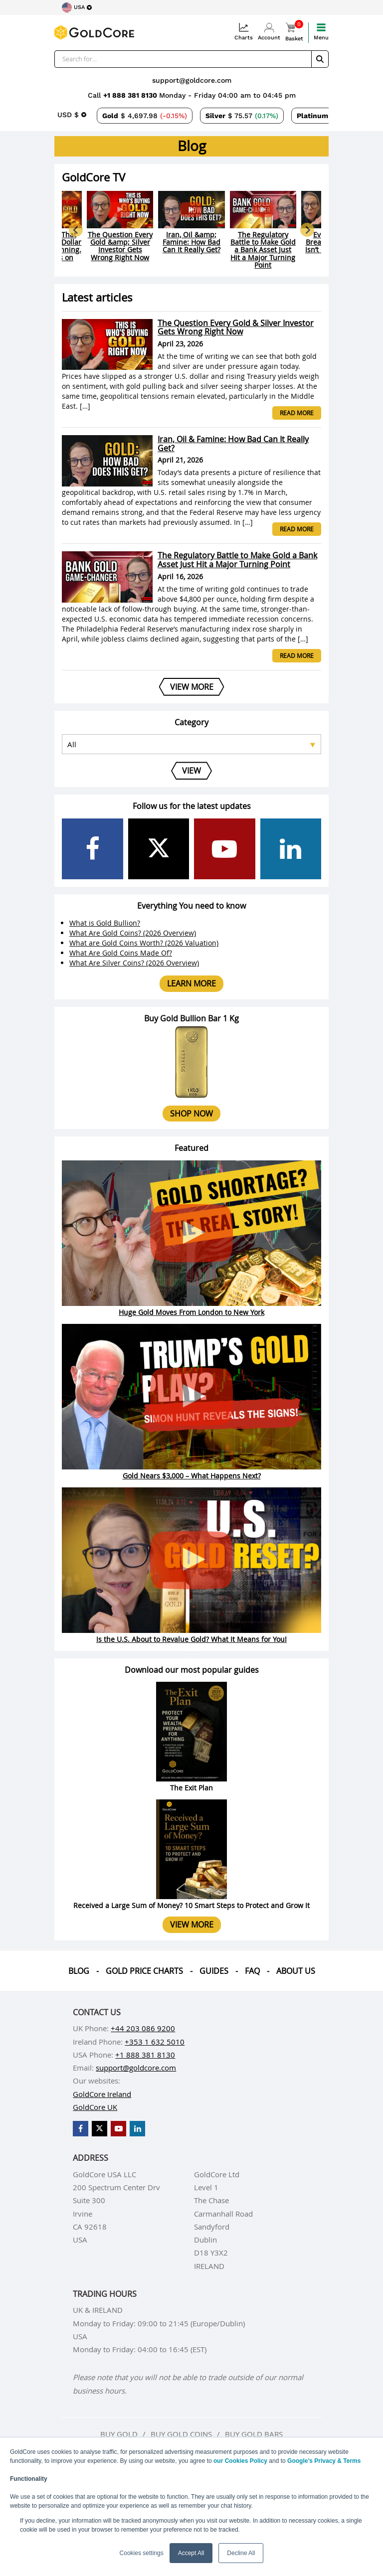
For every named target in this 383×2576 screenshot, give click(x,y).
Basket (294, 32)
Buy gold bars (254, 2434)
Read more (297, 413)
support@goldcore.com (191, 80)
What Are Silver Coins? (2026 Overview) (134, 962)
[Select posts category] (191, 744)
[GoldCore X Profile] (159, 849)
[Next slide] (307, 230)
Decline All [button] (241, 2553)
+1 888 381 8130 (131, 95)
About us (295, 1970)
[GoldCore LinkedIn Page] (291, 849)
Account (269, 31)
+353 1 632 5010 (155, 2042)
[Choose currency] (71, 115)
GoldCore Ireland (102, 2094)
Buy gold (119, 2434)
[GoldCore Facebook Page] (92, 849)
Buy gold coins (181, 2434)
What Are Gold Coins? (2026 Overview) (132, 933)
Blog (78, 1970)
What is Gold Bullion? (104, 923)
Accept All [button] (191, 2553)
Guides (213, 1970)
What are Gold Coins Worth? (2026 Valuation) (143, 943)
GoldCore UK (95, 2107)
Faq (252, 1970)
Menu (321, 31)
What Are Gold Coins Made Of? (120, 953)
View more (191, 1924)
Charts (243, 31)
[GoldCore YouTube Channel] (224, 849)
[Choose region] (76, 7)
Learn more (191, 983)
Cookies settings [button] (142, 2553)
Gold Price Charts (144, 1970)
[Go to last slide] (76, 230)
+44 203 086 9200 (143, 2028)
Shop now (191, 1113)
